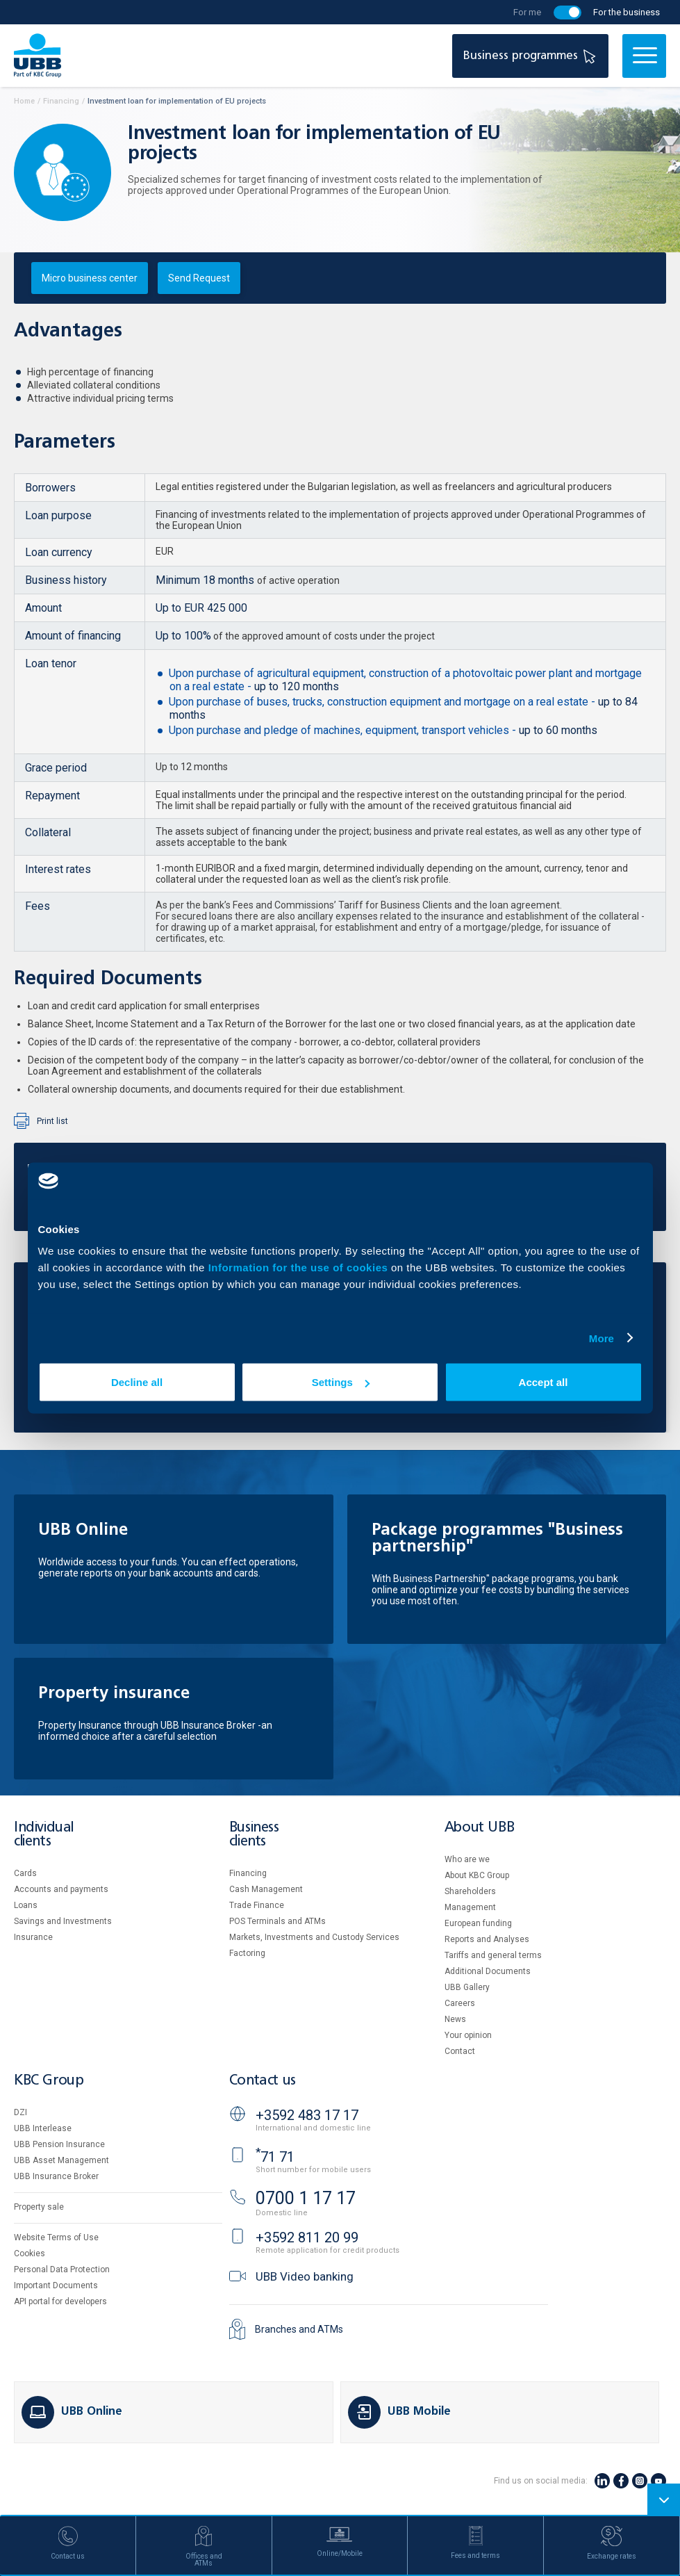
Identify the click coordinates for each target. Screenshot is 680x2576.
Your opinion (468, 2035)
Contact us (262, 2080)
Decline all (137, 1382)
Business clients (254, 1834)
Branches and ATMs (299, 2329)
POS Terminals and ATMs (277, 1921)
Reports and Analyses (487, 1939)
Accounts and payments (61, 1889)
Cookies (29, 2253)
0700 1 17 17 (306, 2198)
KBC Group (48, 2080)
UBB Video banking (305, 2276)
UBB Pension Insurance (59, 2144)
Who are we (467, 1859)
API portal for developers (60, 2301)
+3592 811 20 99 (307, 2237)
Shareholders (470, 1891)
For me (527, 12)
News (455, 2019)
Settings (341, 1382)
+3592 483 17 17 (307, 2115)
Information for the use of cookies (299, 1267)
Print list (52, 1121)
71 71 (275, 2157)
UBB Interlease (43, 2128)
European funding (478, 1923)
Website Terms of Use (56, 2237)
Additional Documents (488, 1971)
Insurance (33, 1937)
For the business (626, 12)
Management (470, 1907)
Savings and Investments (63, 1921)
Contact (460, 2051)
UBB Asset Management (61, 2160)
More (601, 1338)
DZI (20, 2112)
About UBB (479, 1827)
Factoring (247, 1953)
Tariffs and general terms (493, 1955)
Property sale (39, 2207)
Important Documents (56, 2285)
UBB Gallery (467, 1987)
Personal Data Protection (62, 2269)
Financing (248, 1873)
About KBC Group (477, 1875)
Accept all (543, 1382)
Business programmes (531, 56)
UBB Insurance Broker (56, 2176)
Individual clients (44, 1834)
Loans (26, 1905)
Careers (460, 2003)
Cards (25, 1873)
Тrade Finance (256, 1905)
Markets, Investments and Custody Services (314, 1937)
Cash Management (266, 1889)
